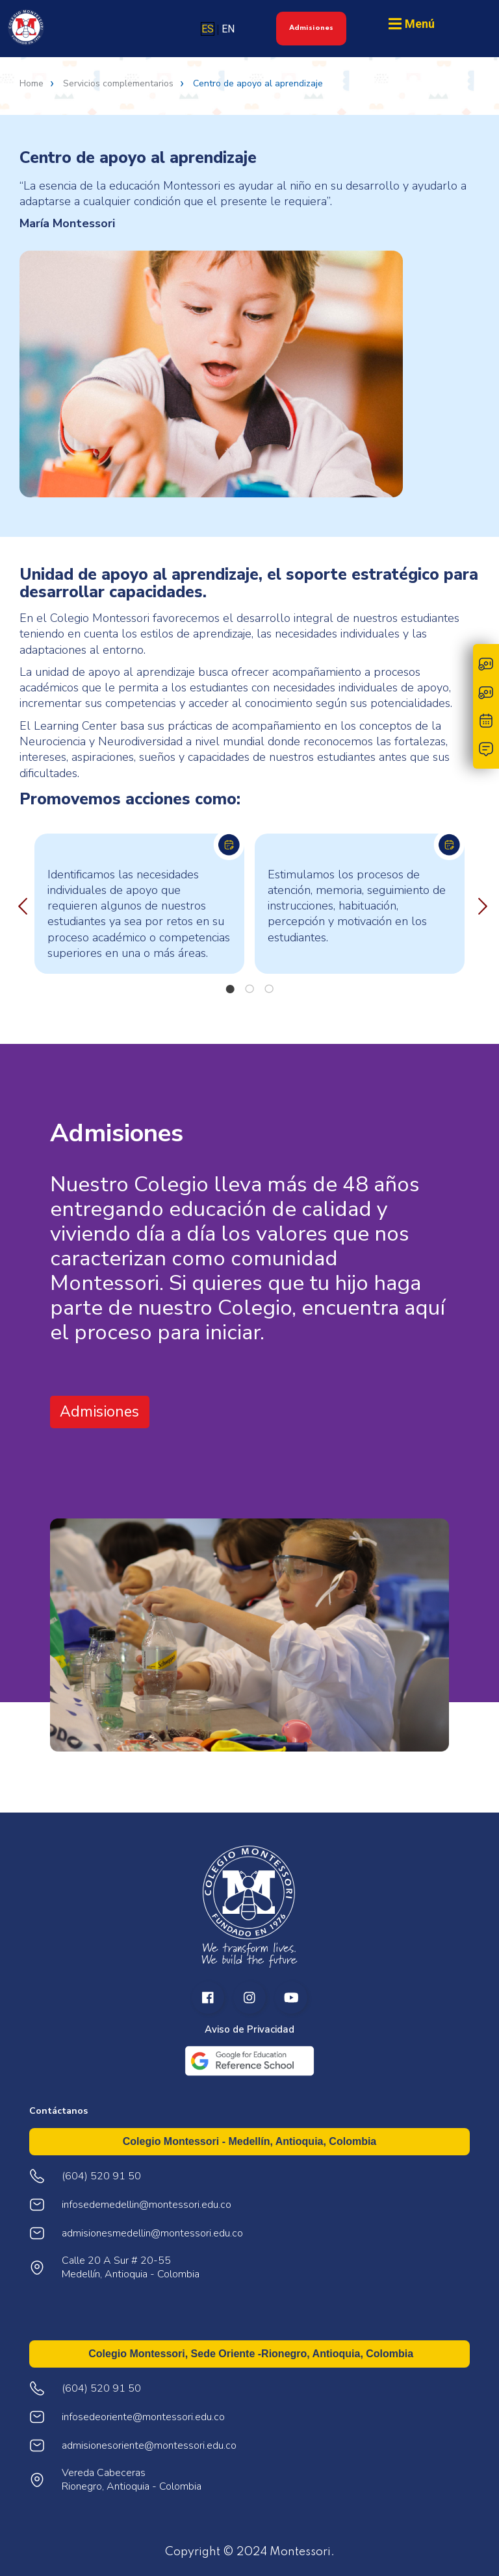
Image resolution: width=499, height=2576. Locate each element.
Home (31, 84)
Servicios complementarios (118, 84)
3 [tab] (268, 988)
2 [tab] (249, 988)
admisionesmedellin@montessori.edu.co (152, 2233)
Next (479, 903)
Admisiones (311, 28)
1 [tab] (230, 988)
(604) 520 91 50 (101, 2389)
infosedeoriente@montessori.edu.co (143, 2417)
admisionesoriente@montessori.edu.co (149, 2446)
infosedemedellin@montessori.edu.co (146, 2205)
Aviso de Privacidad (249, 2030)
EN (228, 29)
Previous (19, 903)
